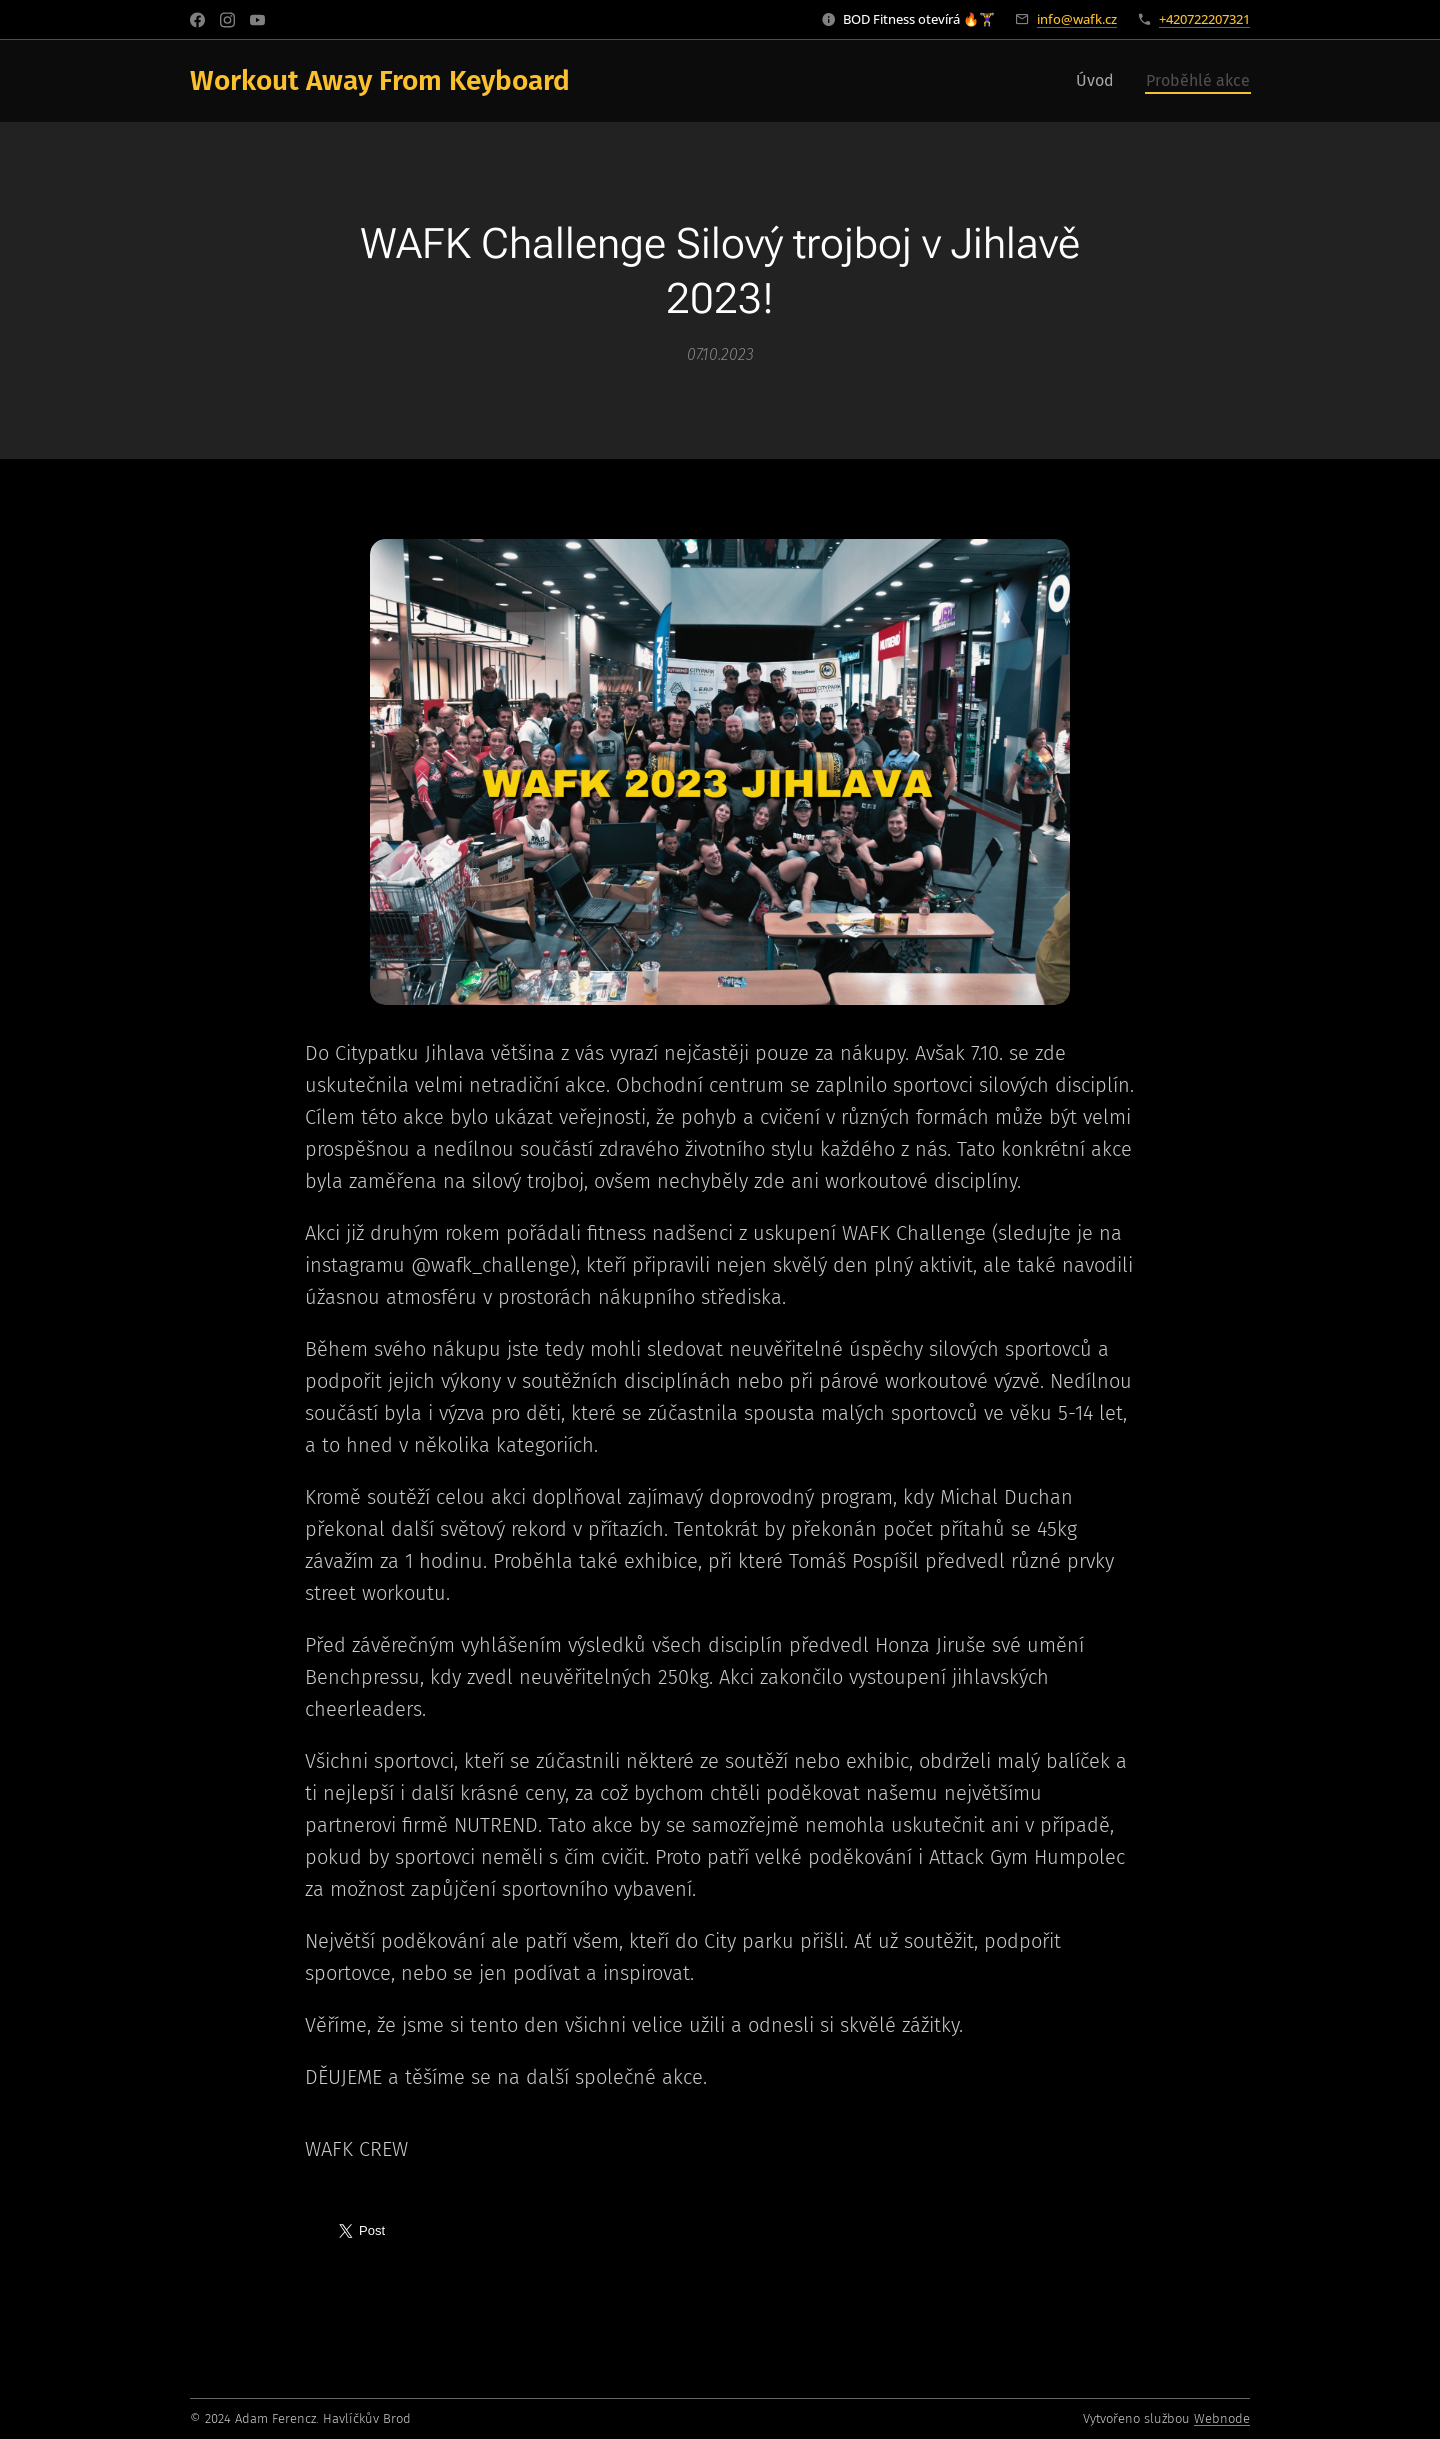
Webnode (1222, 2418)
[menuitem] (1100, 81)
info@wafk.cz (1077, 19)
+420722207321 (1204, 19)
